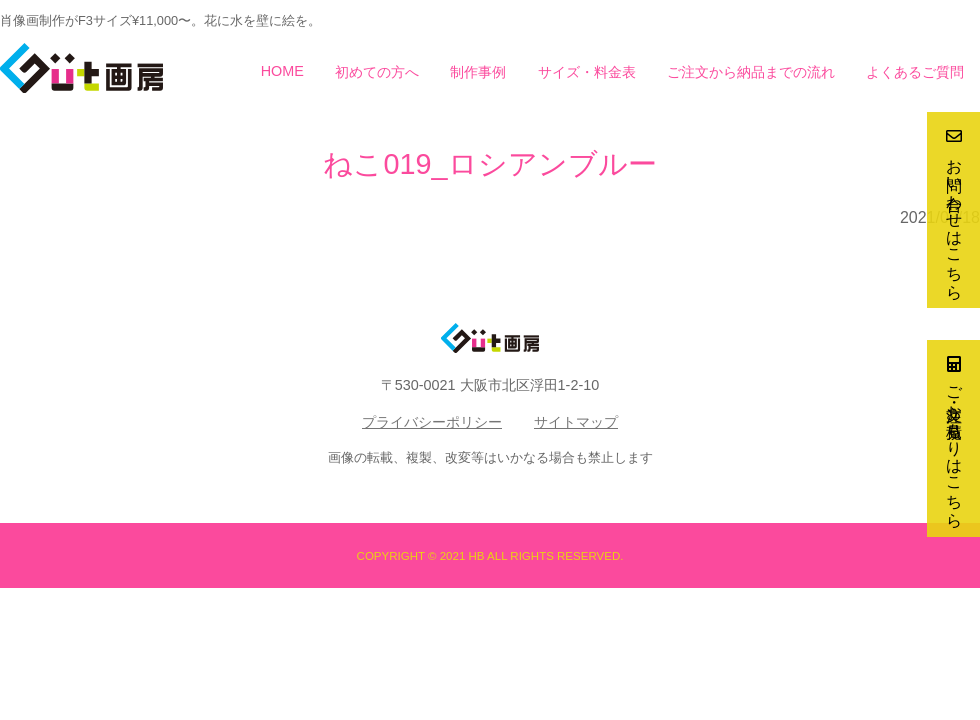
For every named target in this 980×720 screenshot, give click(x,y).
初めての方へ (377, 72)
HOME (282, 71)
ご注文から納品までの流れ (751, 72)
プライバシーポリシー (432, 422)
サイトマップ (576, 422)
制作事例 (478, 72)
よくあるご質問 (915, 72)
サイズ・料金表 (587, 72)
